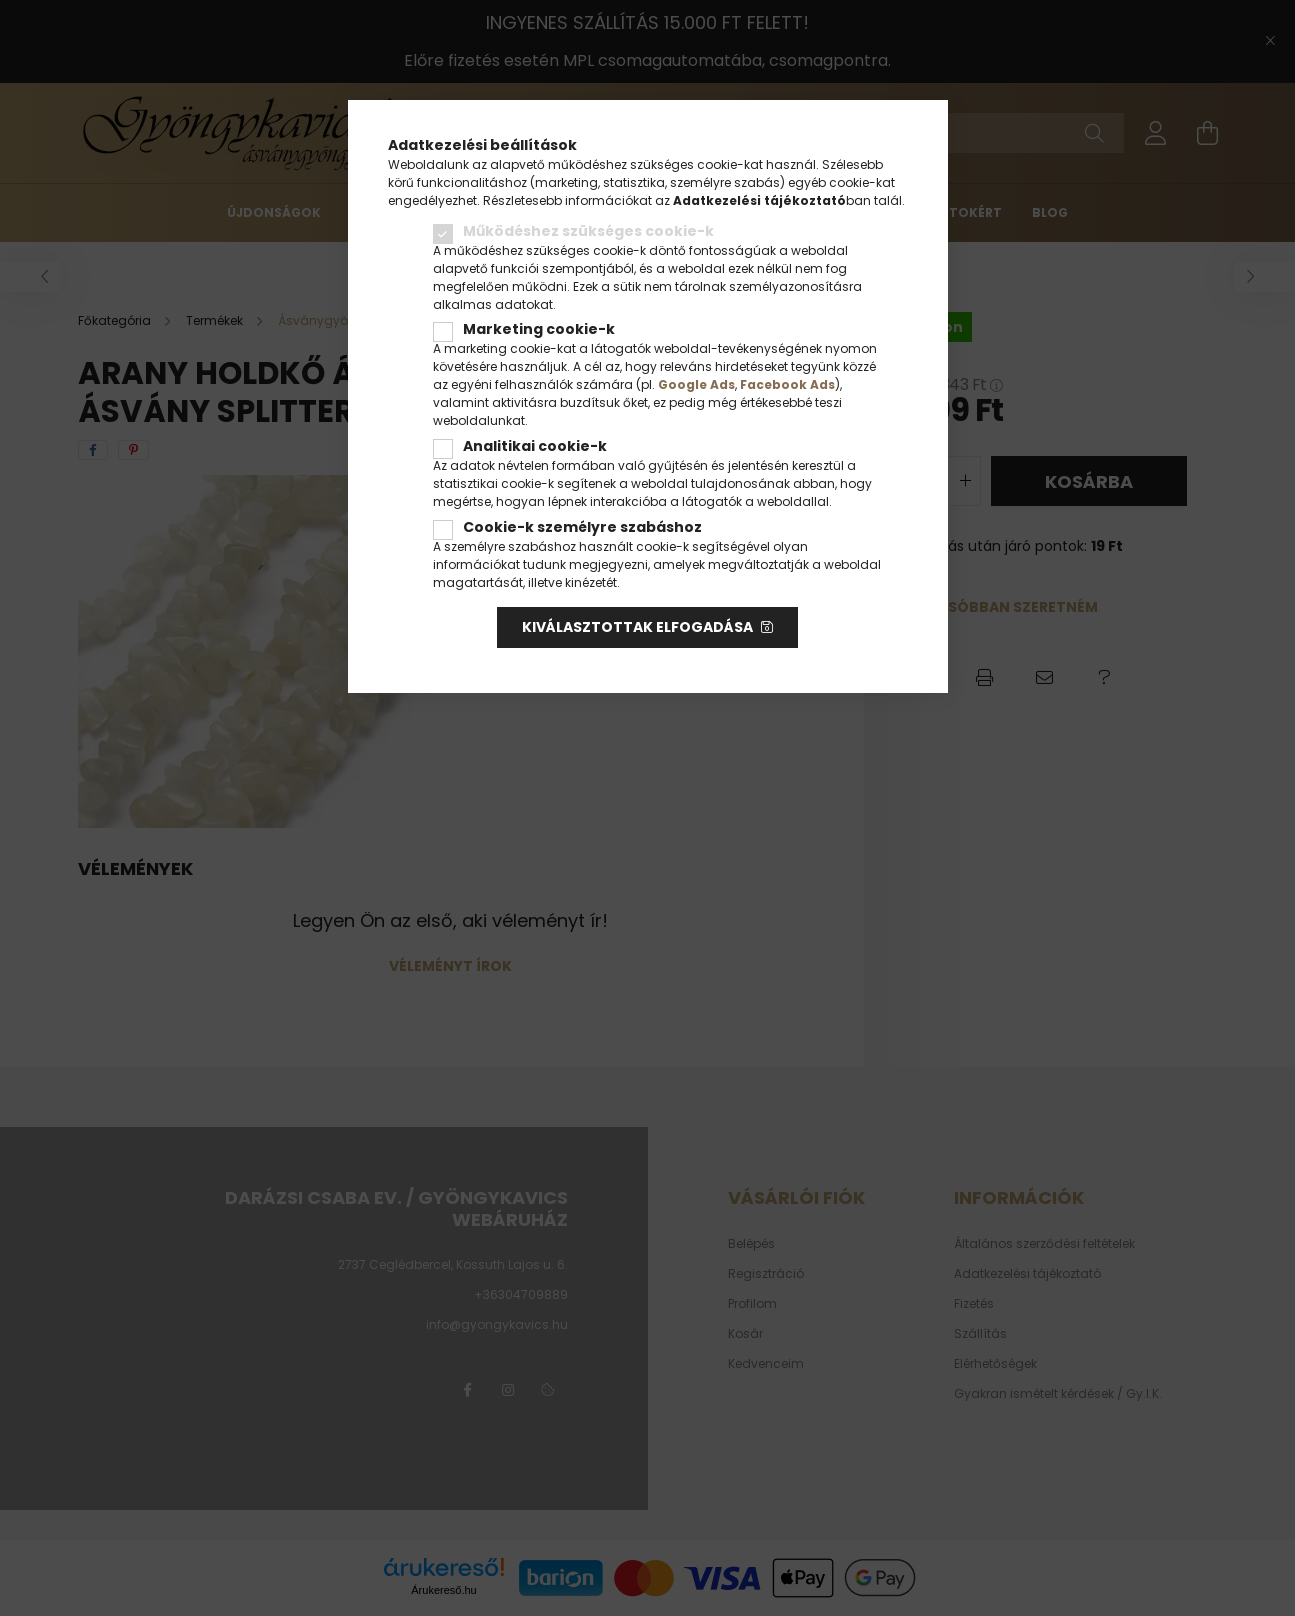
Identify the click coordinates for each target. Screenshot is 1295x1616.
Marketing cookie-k (539, 329)
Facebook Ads (787, 384)
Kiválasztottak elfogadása (637, 627)
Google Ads (696, 384)
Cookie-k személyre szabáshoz (582, 527)
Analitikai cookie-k (535, 446)
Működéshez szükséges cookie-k (588, 231)
